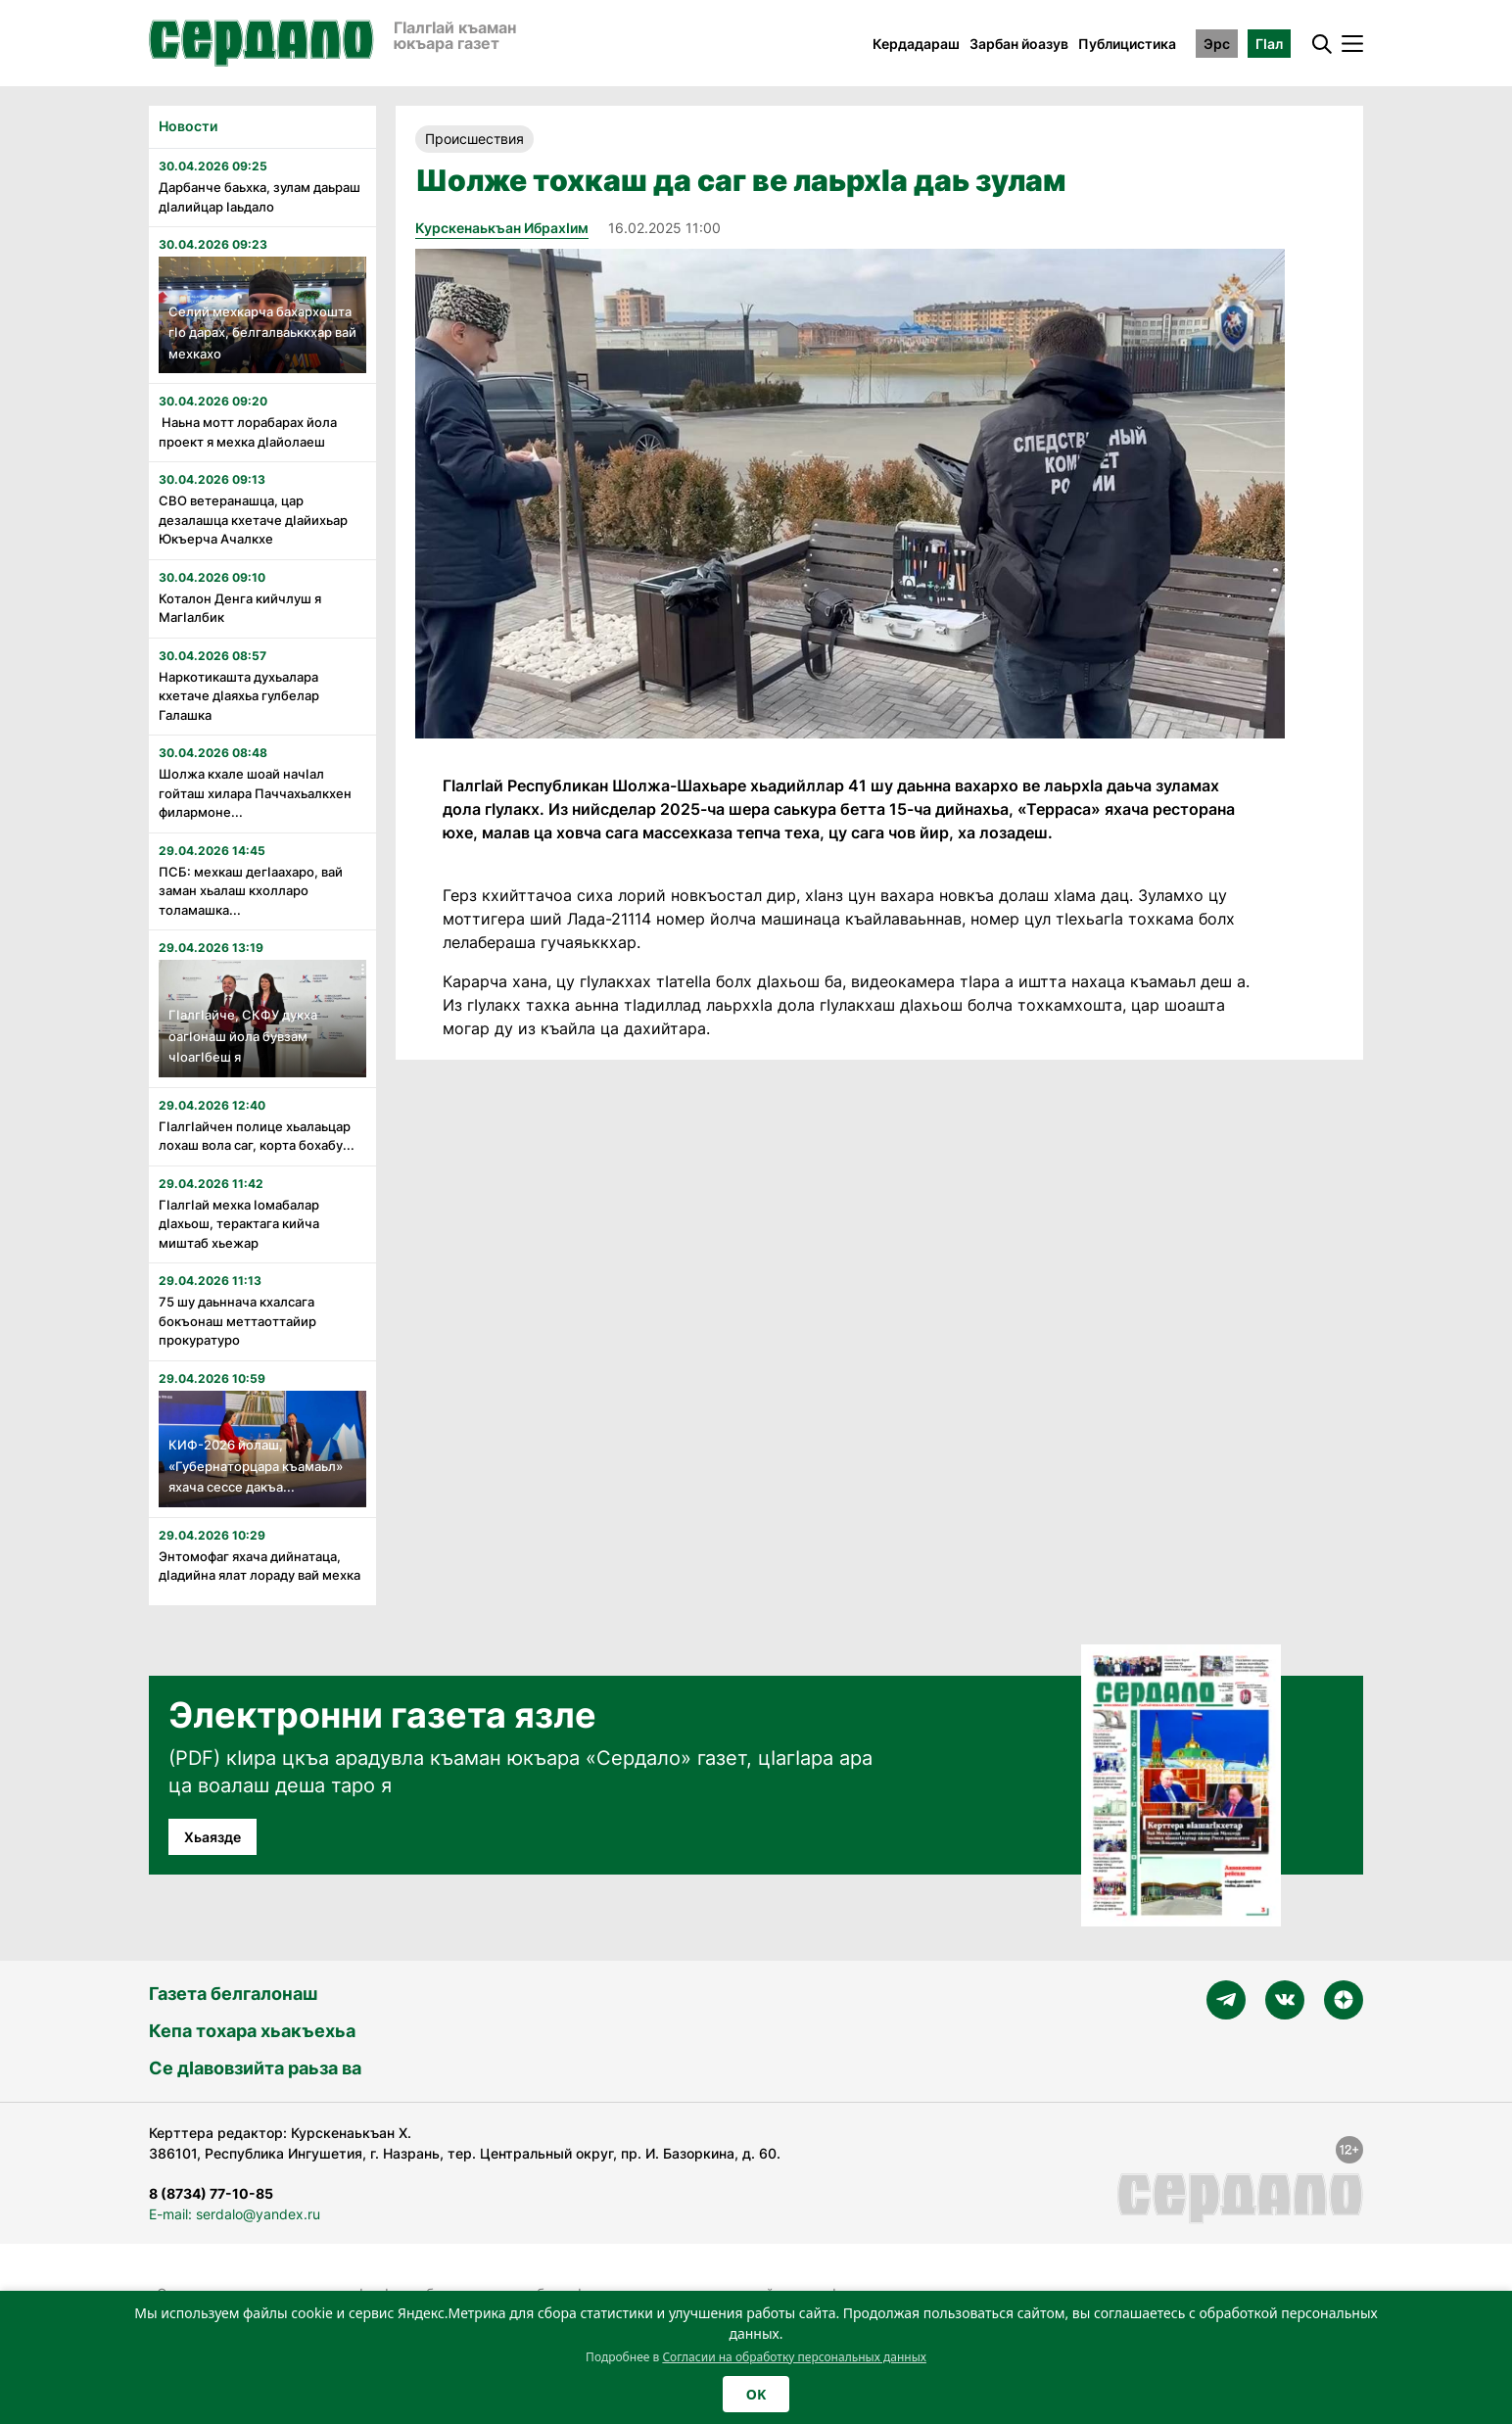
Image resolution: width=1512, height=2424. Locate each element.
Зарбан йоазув (1018, 43)
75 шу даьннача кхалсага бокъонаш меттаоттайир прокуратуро (237, 1321)
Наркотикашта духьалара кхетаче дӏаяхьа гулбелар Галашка (239, 696)
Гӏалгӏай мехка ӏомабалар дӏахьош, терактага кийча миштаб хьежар (239, 1224)
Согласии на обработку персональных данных (794, 2357)
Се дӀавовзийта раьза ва (255, 2068)
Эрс (1217, 43)
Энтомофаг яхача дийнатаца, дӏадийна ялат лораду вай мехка (259, 1566)
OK (756, 2394)
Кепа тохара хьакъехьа (252, 2030)
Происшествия (474, 138)
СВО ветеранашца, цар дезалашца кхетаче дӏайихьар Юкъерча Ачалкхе (253, 520)
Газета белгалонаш (233, 1993)
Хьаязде (212, 1837)
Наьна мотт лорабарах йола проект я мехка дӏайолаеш (248, 432)
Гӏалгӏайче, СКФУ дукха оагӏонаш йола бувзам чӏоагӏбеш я (242, 1036)
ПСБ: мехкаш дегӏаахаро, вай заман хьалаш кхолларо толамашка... (251, 891)
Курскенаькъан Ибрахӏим (502, 227)
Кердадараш (916, 43)
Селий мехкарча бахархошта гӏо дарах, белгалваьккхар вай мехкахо (262, 332)
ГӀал (1269, 43)
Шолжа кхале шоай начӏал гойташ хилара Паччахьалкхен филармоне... (255, 793)
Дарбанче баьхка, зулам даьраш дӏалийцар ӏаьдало (259, 196)
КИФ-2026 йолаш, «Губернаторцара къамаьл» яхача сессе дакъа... (255, 1466)
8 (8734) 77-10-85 (211, 2193)
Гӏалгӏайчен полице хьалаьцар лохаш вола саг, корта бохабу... (256, 1136)
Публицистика (1127, 43)
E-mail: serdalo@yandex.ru (234, 2214)
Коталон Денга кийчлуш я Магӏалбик (240, 608)
